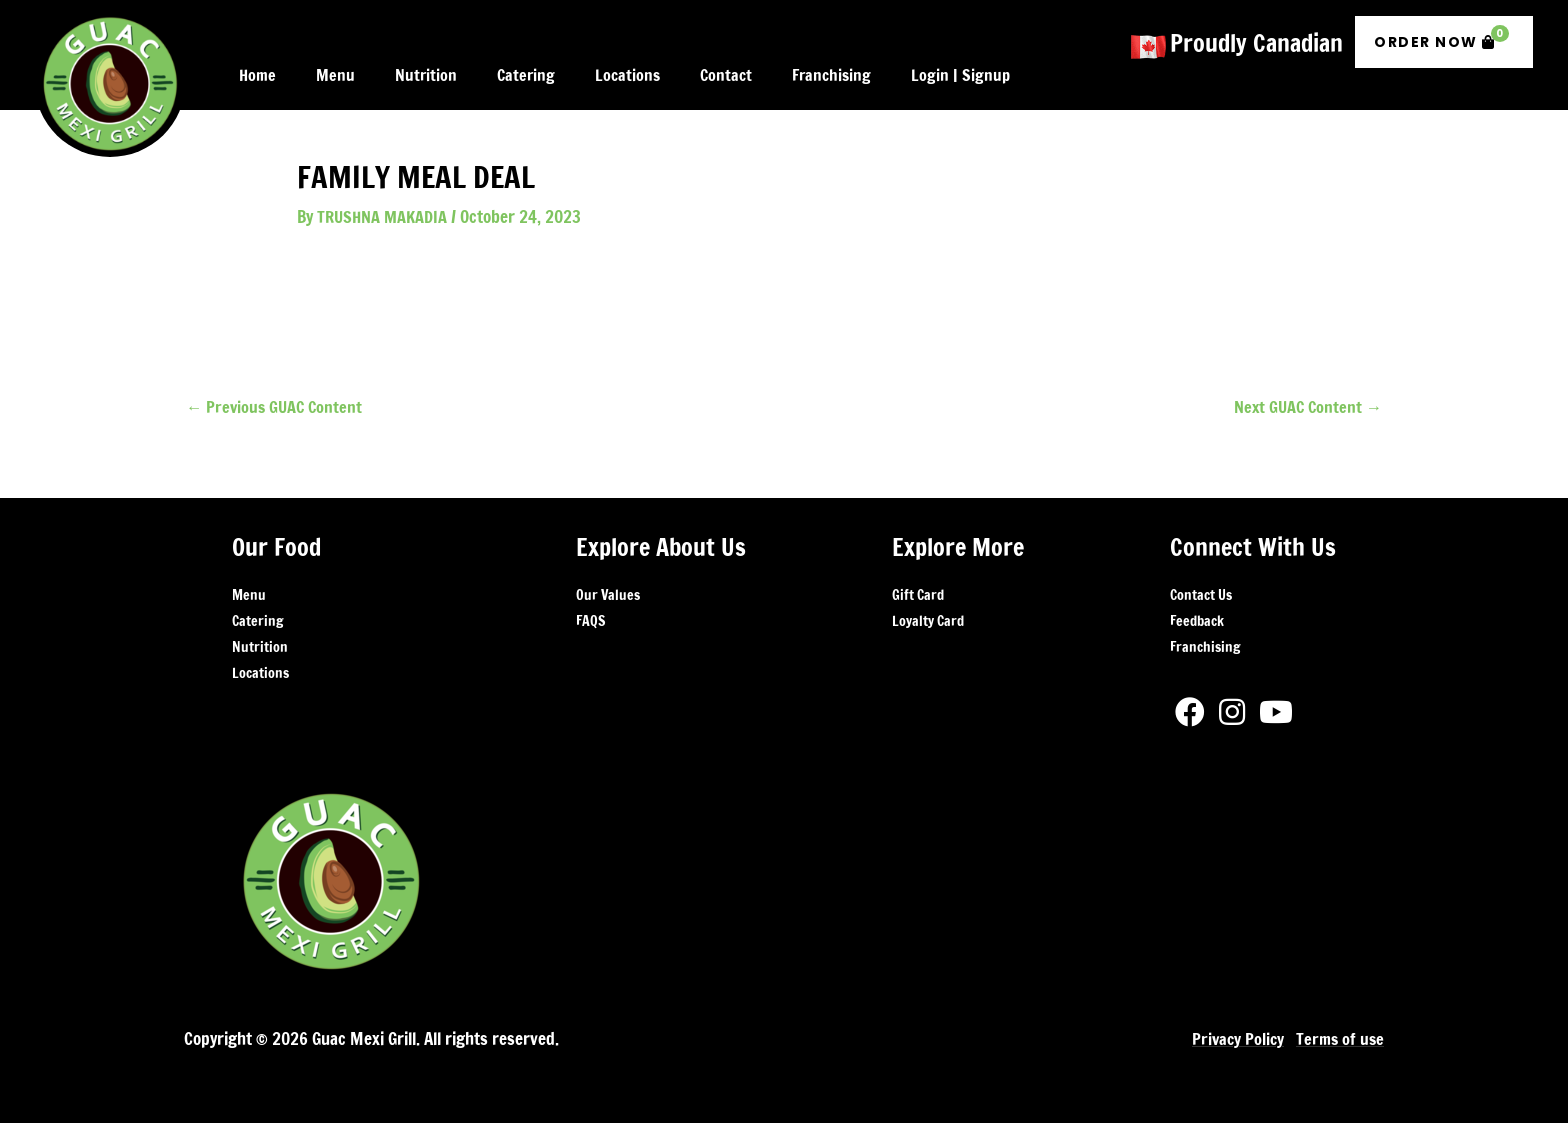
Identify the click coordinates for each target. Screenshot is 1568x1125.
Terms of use (1338, 1040)
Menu (249, 597)
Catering (257, 623)
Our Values (608, 597)
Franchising (1205, 649)
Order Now (1441, 33)
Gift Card (918, 597)
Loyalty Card (928, 623)
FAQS (590, 623)
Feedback (1197, 623)
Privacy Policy (1233, 1040)
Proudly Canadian (1256, 38)
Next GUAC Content (1305, 407)
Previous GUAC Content (277, 407)
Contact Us (1201, 597)
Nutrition (260, 649)
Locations (260, 675)
